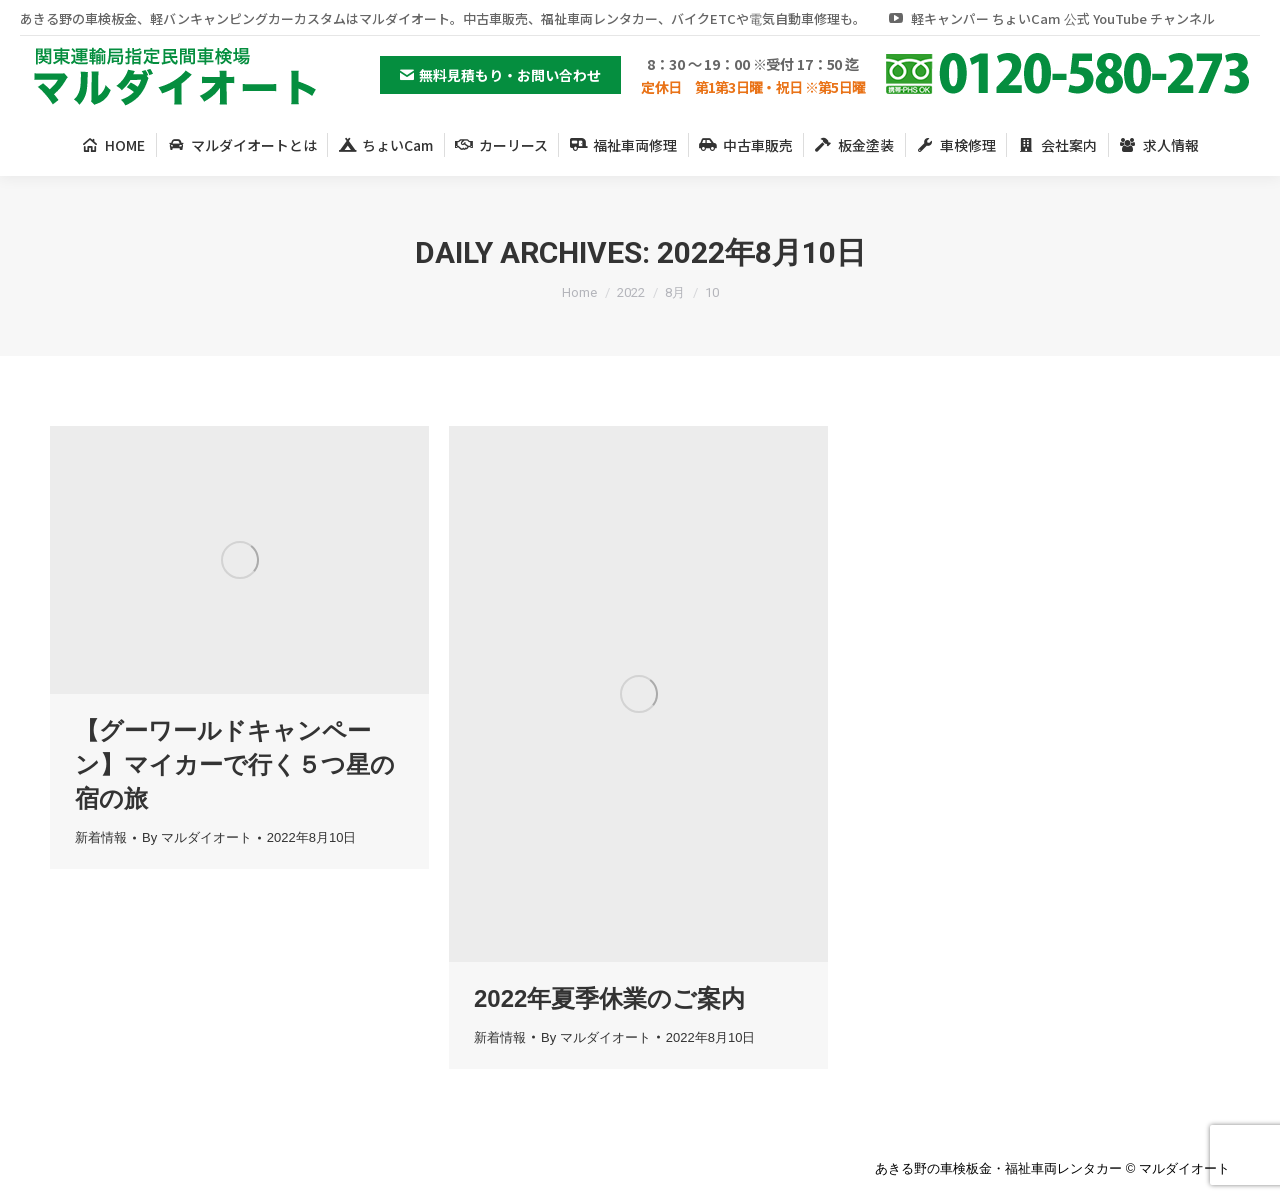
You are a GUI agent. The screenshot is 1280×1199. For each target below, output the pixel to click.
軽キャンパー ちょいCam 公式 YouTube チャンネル (1050, 18)
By (197, 837)
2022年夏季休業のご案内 (609, 998)
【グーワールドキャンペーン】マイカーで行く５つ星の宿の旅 (235, 764)
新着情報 (101, 837)
